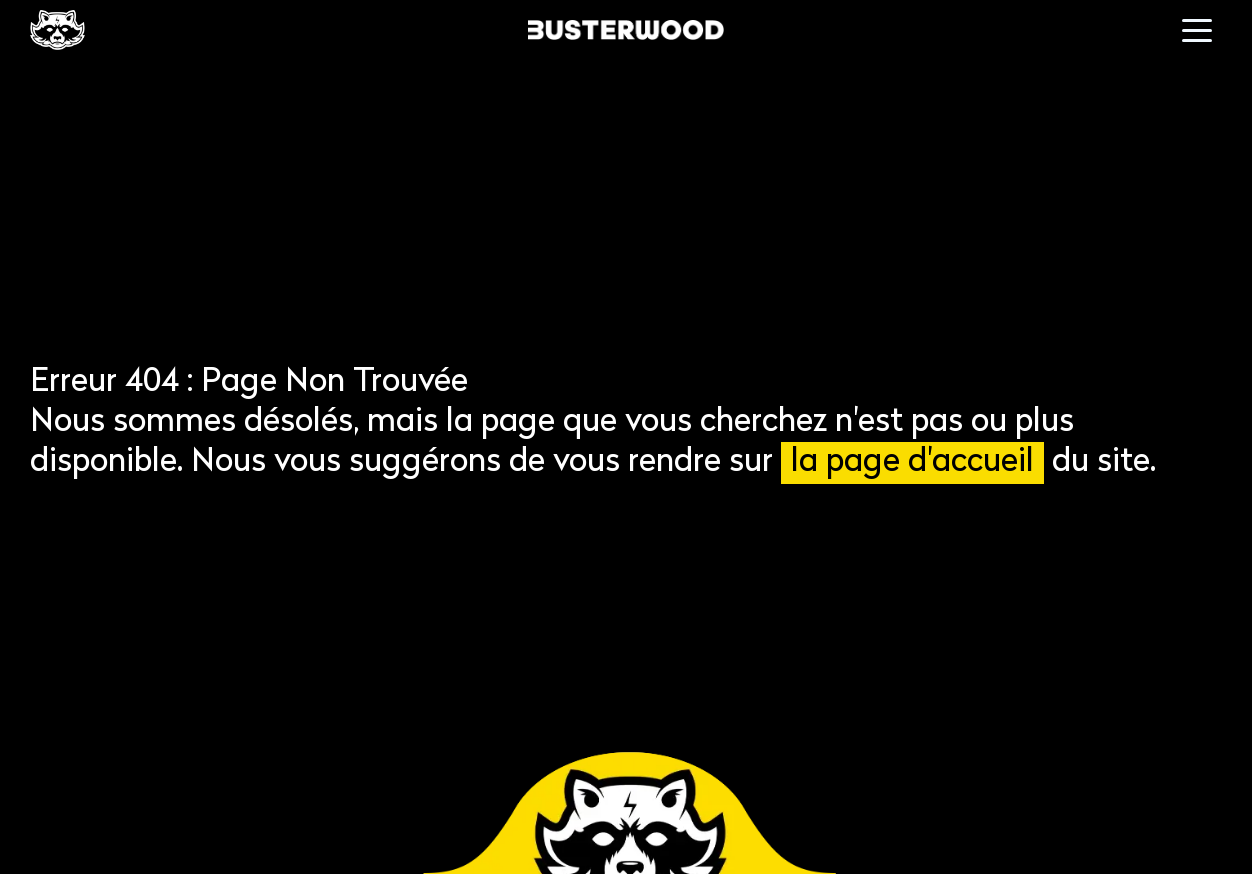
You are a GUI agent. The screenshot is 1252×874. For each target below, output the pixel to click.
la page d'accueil (912, 463)
